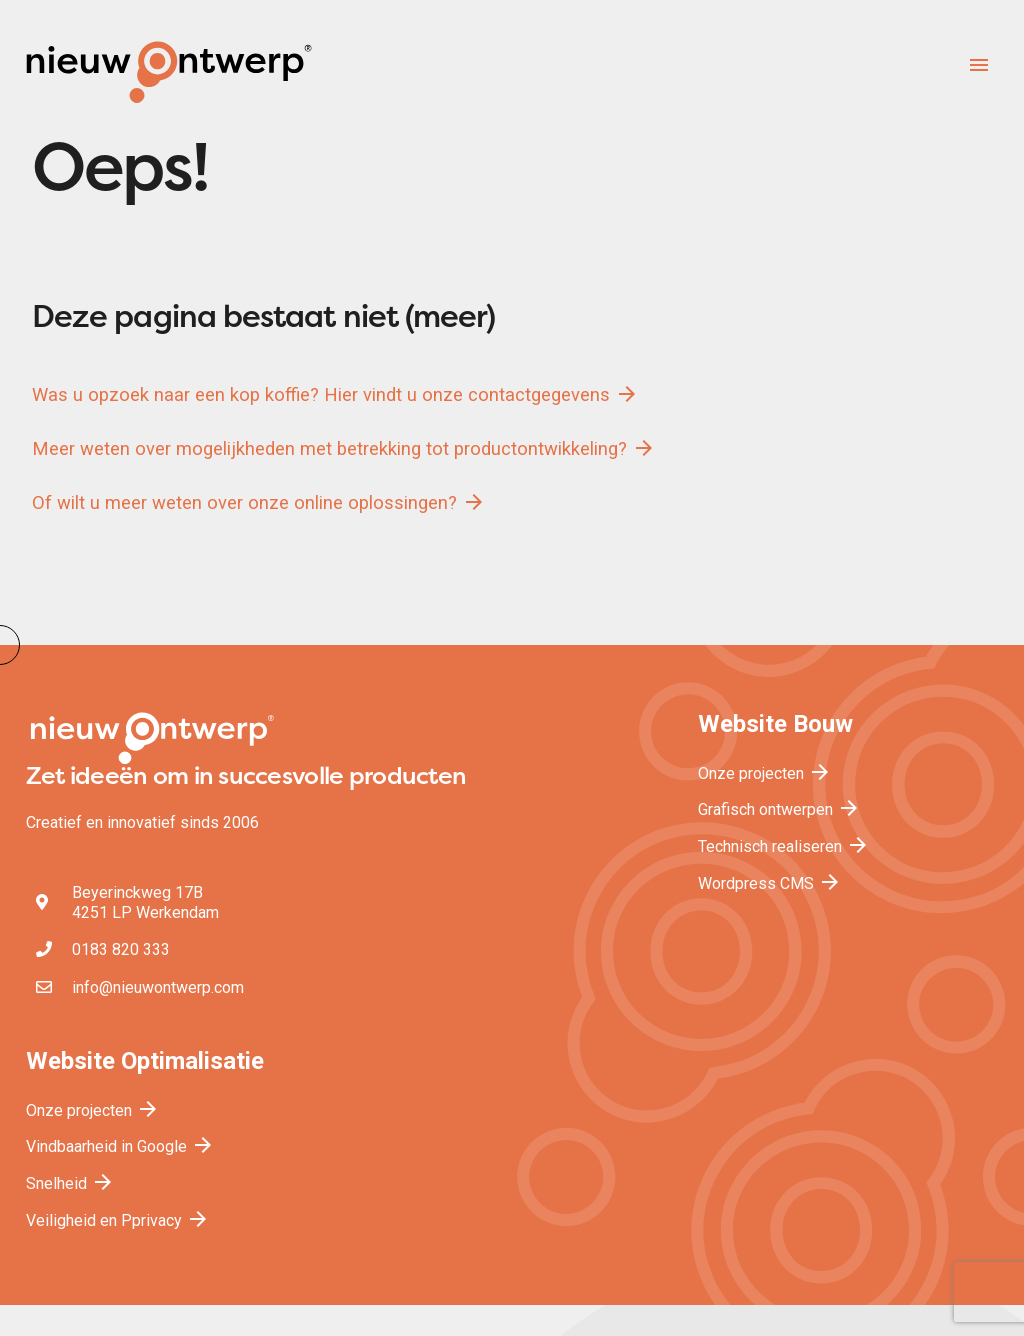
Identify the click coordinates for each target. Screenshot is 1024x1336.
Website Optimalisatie (145, 1061)
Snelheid (70, 1183)
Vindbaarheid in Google (120, 1146)
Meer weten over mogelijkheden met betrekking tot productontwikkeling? (344, 448)
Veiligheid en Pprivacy (118, 1220)
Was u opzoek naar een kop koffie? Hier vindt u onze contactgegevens (335, 394)
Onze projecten (765, 773)
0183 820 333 (121, 949)
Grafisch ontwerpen (779, 809)
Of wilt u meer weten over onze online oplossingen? (259, 502)
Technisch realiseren (784, 846)
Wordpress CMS (770, 883)
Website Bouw (775, 724)
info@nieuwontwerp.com (158, 987)
